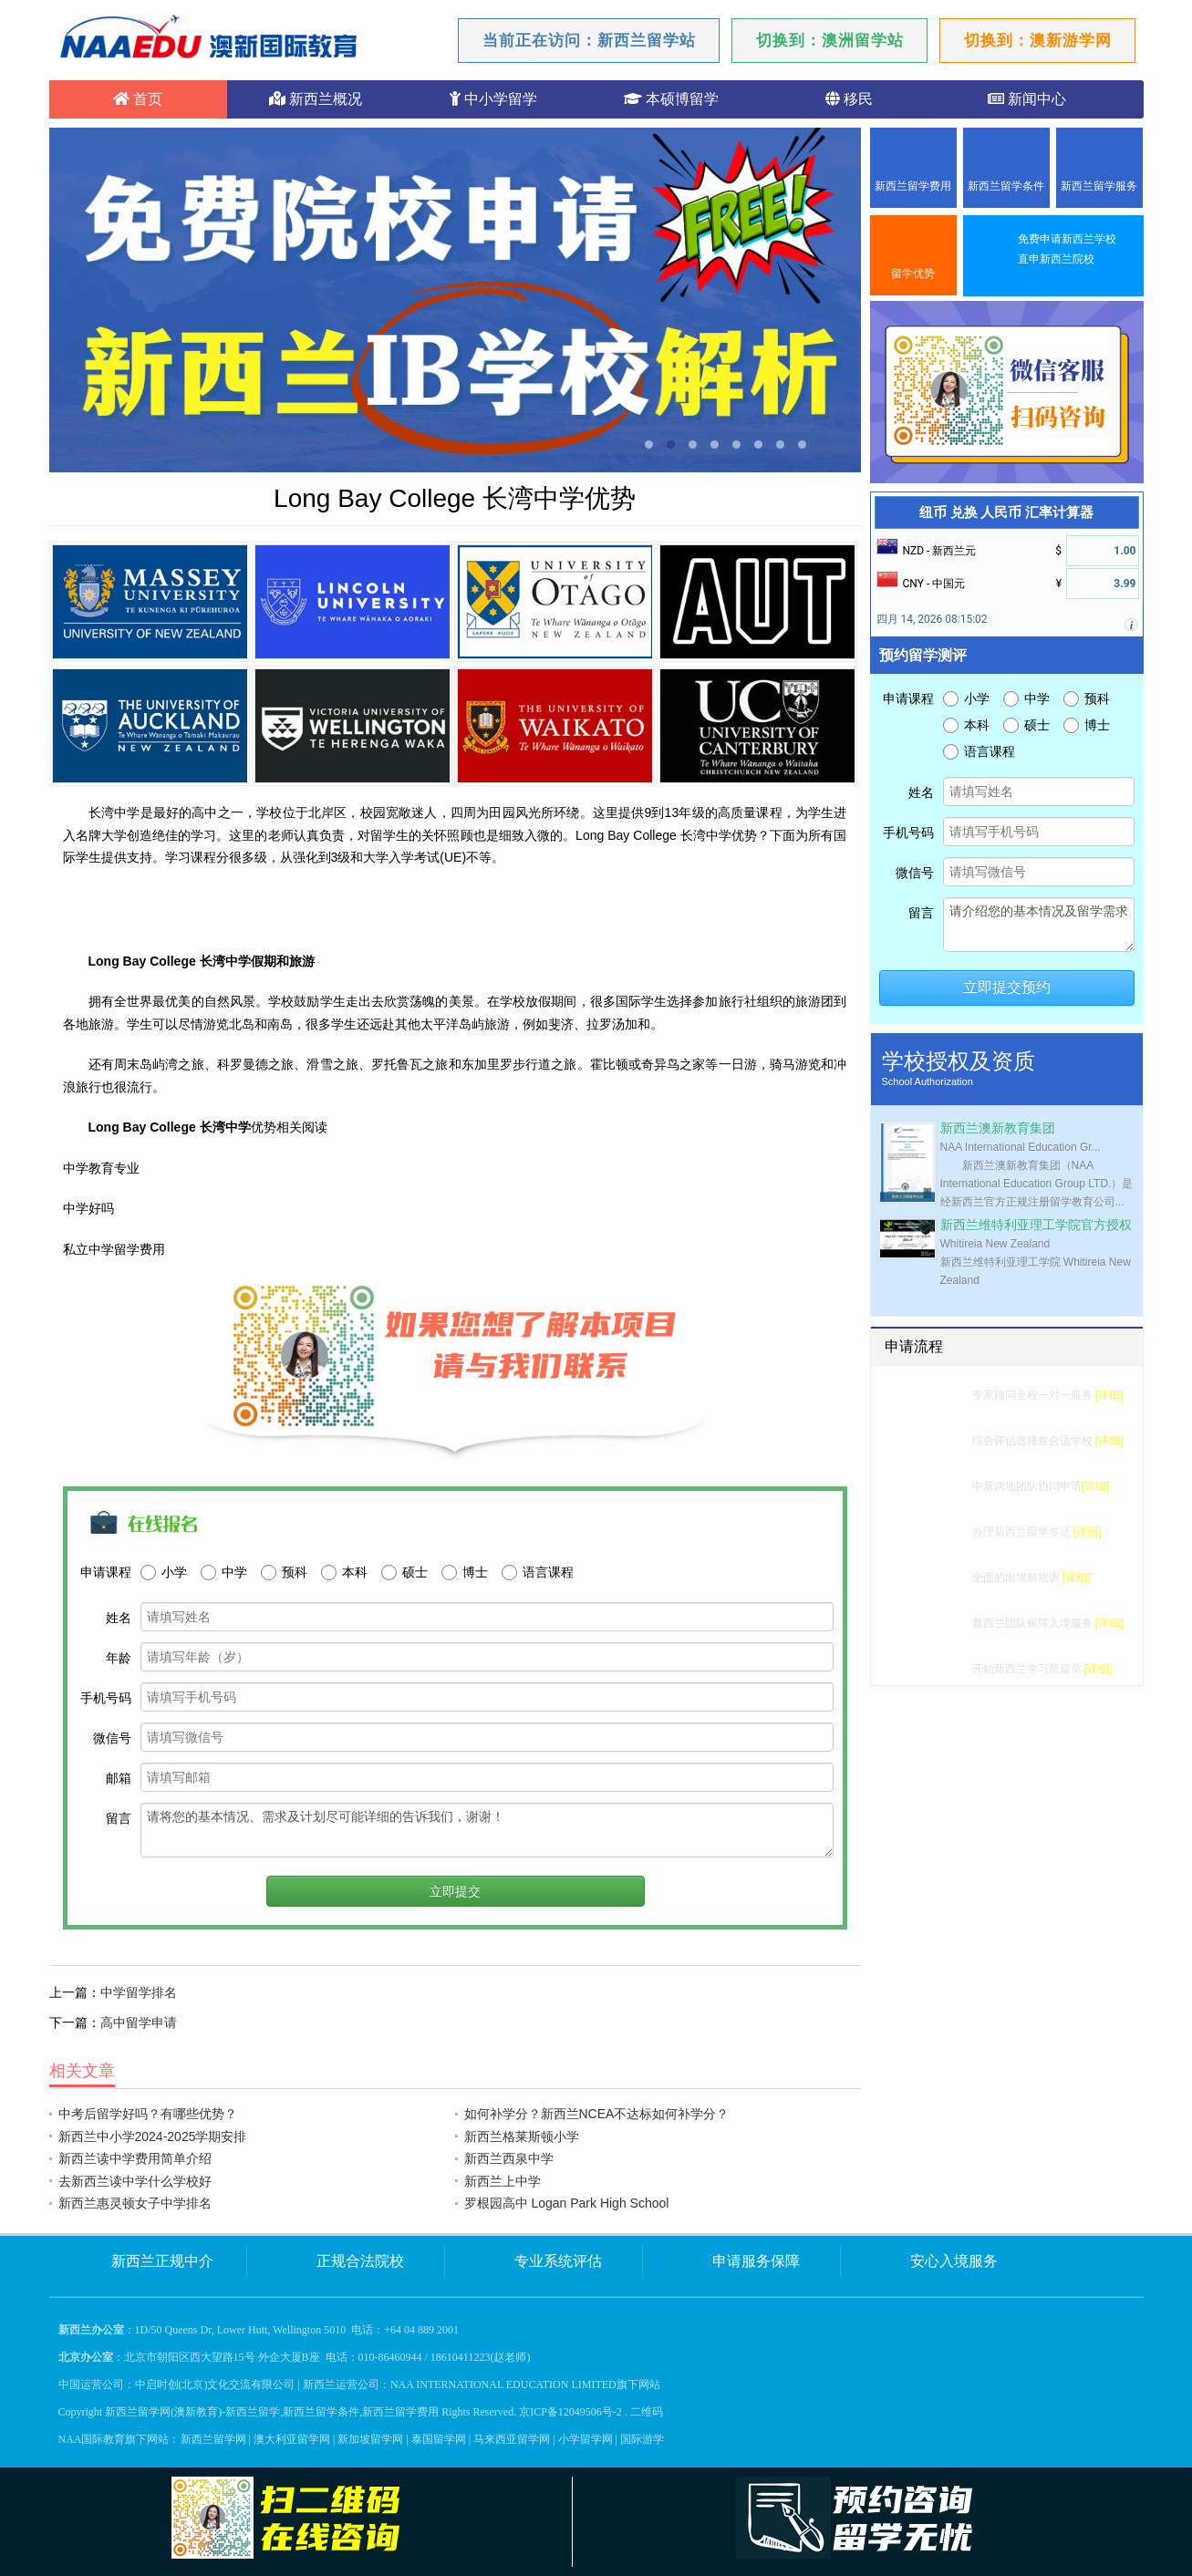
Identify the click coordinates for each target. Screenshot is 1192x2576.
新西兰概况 (315, 99)
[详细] (1109, 1395)
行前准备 (939, 1577)
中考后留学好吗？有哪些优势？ (147, 2113)
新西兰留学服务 (1099, 186)
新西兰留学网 (213, 2439)
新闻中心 (1027, 99)
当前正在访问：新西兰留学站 (589, 40)
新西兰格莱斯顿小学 (521, 2136)
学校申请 (939, 1486)
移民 (849, 99)
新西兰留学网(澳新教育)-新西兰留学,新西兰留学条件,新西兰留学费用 (272, 2411)
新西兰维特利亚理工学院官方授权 (1036, 1225)
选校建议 (939, 1440)
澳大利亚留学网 (292, 2439)
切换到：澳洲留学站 (830, 40)
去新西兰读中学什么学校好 (135, 2181)
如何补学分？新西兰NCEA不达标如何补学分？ (597, 2113)
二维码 (646, 2411)
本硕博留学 (671, 99)
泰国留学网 (438, 2439)
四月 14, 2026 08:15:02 (932, 619)
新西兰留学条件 (1006, 186)
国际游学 (642, 2439)
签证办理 (939, 1532)
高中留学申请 (138, 2022)
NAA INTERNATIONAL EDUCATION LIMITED (503, 2384)
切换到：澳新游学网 (1038, 40)
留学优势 (913, 273)
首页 (137, 99)
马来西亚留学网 (511, 2439)
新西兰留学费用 (913, 186)
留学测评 (939, 1395)
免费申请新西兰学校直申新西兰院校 (1067, 249)
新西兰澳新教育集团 (997, 1128)
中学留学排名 (138, 1992)
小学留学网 (585, 2439)
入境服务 (939, 1623)
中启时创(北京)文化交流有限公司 (215, 2384)
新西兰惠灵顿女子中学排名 (135, 2203)
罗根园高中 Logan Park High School (566, 2203)
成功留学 (939, 1668)
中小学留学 (493, 99)
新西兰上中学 (502, 2181)
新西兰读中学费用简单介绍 (135, 2158)
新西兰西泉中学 (509, 2158)
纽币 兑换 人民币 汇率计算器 (1006, 512)
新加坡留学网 (370, 2439)
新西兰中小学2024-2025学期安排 (152, 2136)
